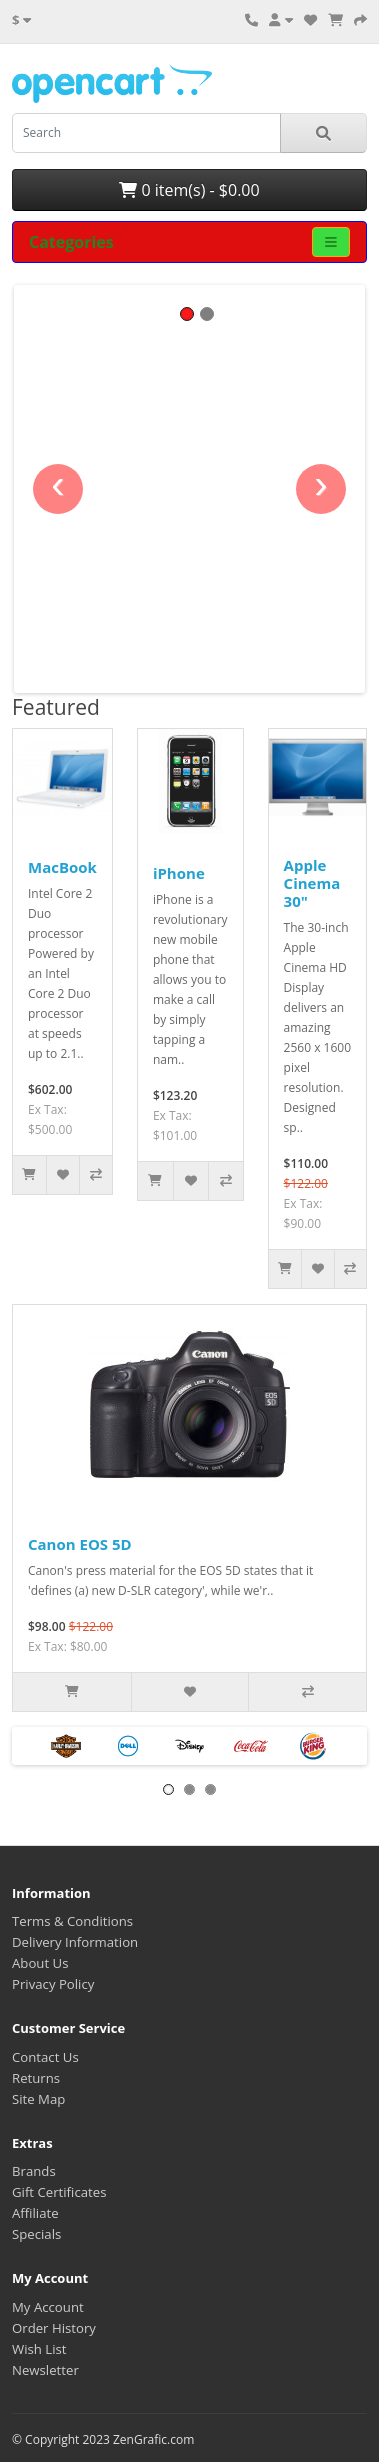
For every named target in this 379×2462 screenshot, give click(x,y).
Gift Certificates (59, 2192)
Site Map (38, 2099)
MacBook (62, 867)
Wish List (39, 2349)
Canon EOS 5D (80, 1544)
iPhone (179, 873)
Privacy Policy (53, 1984)
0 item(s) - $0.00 (189, 190)
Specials (36, 2234)
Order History (54, 2328)
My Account (48, 2307)
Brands (34, 2171)
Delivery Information (75, 1942)
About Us (40, 1963)
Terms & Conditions (72, 1921)
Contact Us (45, 2057)
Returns (36, 2078)
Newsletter (45, 2370)
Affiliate (35, 2213)
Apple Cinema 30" (312, 883)
